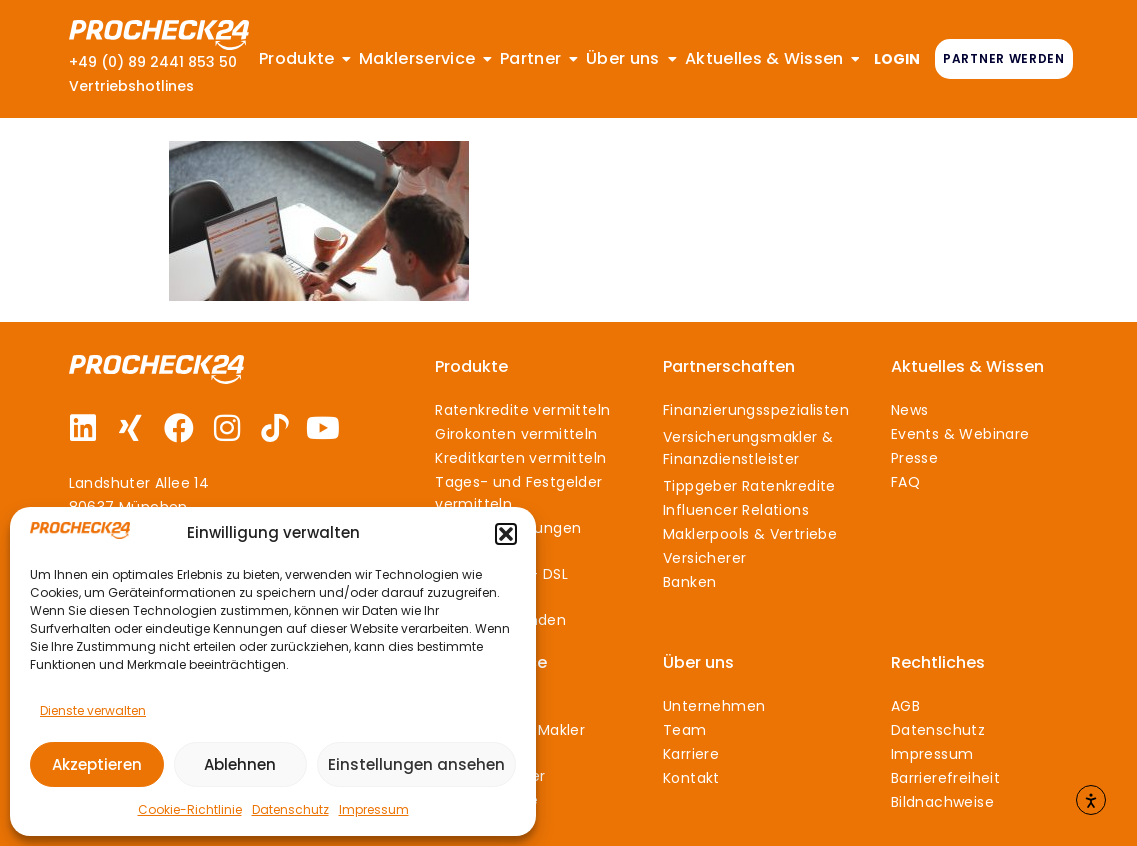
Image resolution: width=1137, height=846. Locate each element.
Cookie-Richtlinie (190, 809)
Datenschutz (290, 809)
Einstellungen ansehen (416, 764)
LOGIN (897, 59)
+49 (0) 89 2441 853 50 (153, 62)
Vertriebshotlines (131, 86)
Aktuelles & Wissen (967, 366)
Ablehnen (240, 764)
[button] (506, 534)
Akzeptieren (97, 764)
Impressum (374, 809)
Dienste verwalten (93, 710)
